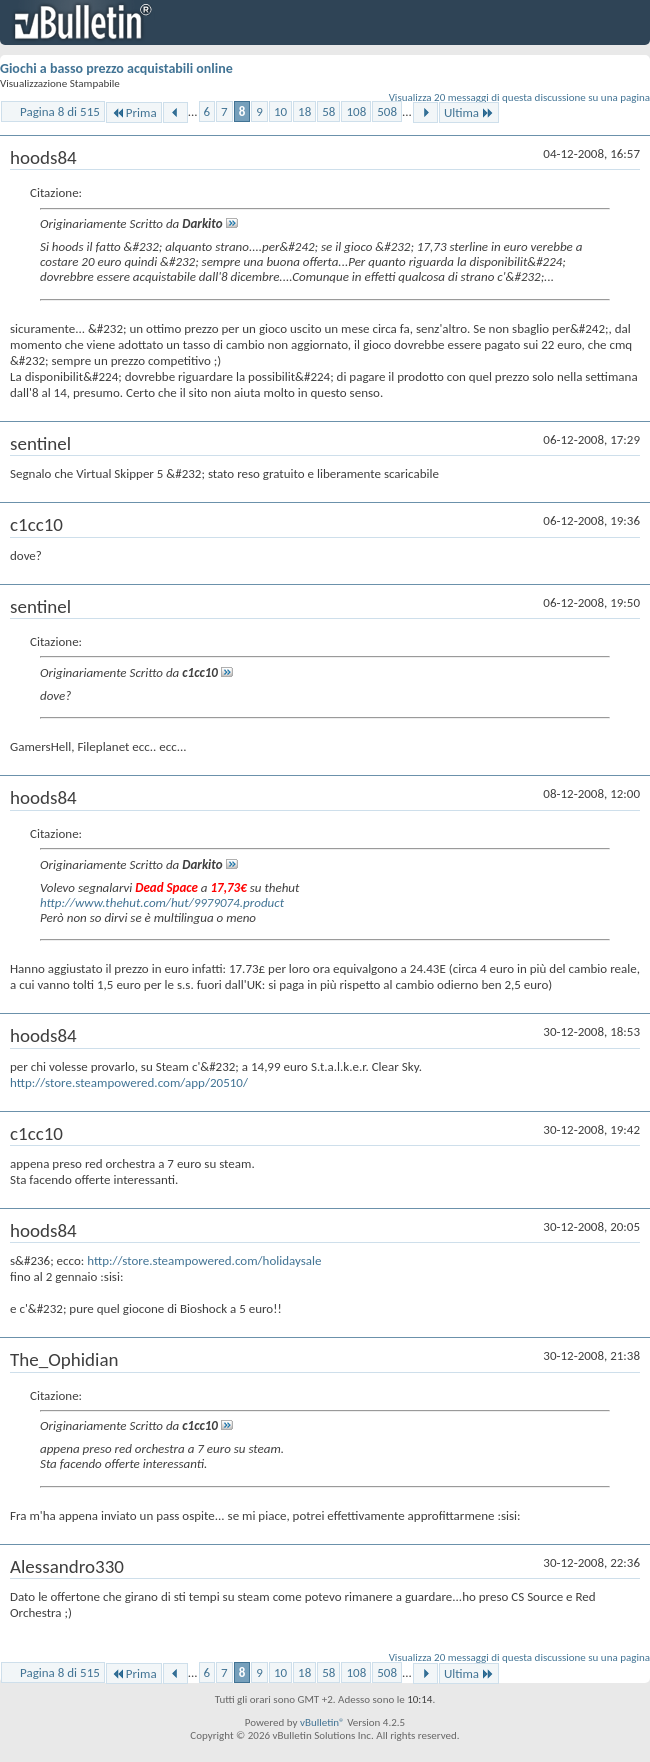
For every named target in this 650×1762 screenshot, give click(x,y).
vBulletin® (322, 1722)
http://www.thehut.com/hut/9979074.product (162, 902)
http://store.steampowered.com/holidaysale (204, 1260)
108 (356, 111)
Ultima (469, 112)
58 (328, 111)
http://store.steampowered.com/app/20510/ (129, 1082)
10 (280, 111)
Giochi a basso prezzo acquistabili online (116, 68)
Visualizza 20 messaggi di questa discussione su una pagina (519, 97)
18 (304, 111)
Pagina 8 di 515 (60, 111)
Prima (134, 112)
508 (387, 111)
